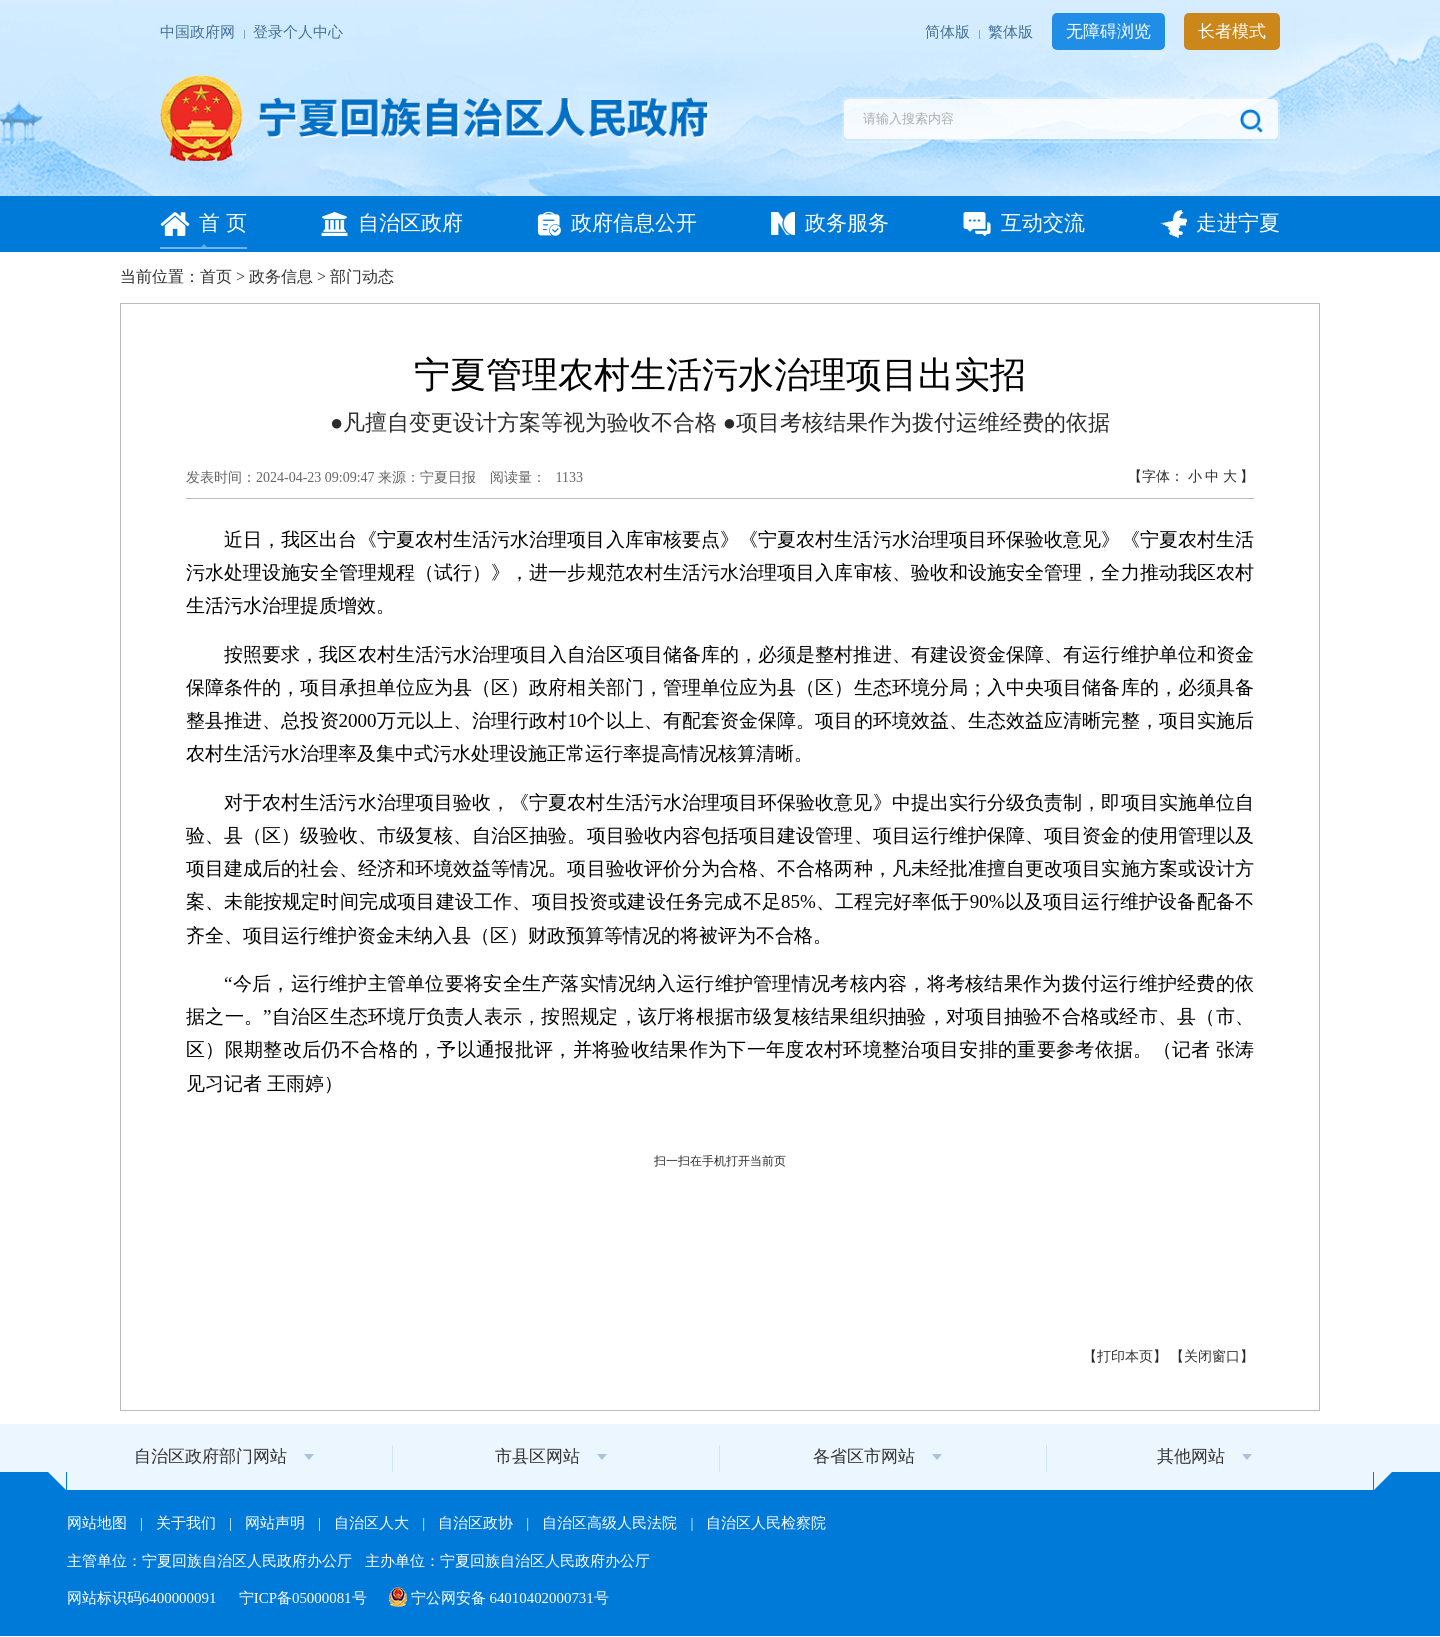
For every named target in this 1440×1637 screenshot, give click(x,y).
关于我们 (188, 1523)
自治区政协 (477, 1523)
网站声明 (277, 1523)
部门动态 (362, 276)
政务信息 (281, 276)
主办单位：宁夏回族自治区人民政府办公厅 (507, 1561)
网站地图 (99, 1523)
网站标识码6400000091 (143, 1598)
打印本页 (1125, 1356)
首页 (216, 276)
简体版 (949, 33)
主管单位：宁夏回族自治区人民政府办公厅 (211, 1561)
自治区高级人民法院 (611, 1523)
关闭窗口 (1212, 1356)
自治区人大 (373, 1523)
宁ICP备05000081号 (305, 1598)
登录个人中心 (298, 33)
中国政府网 (199, 33)
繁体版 (1012, 33)
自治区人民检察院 (766, 1523)
